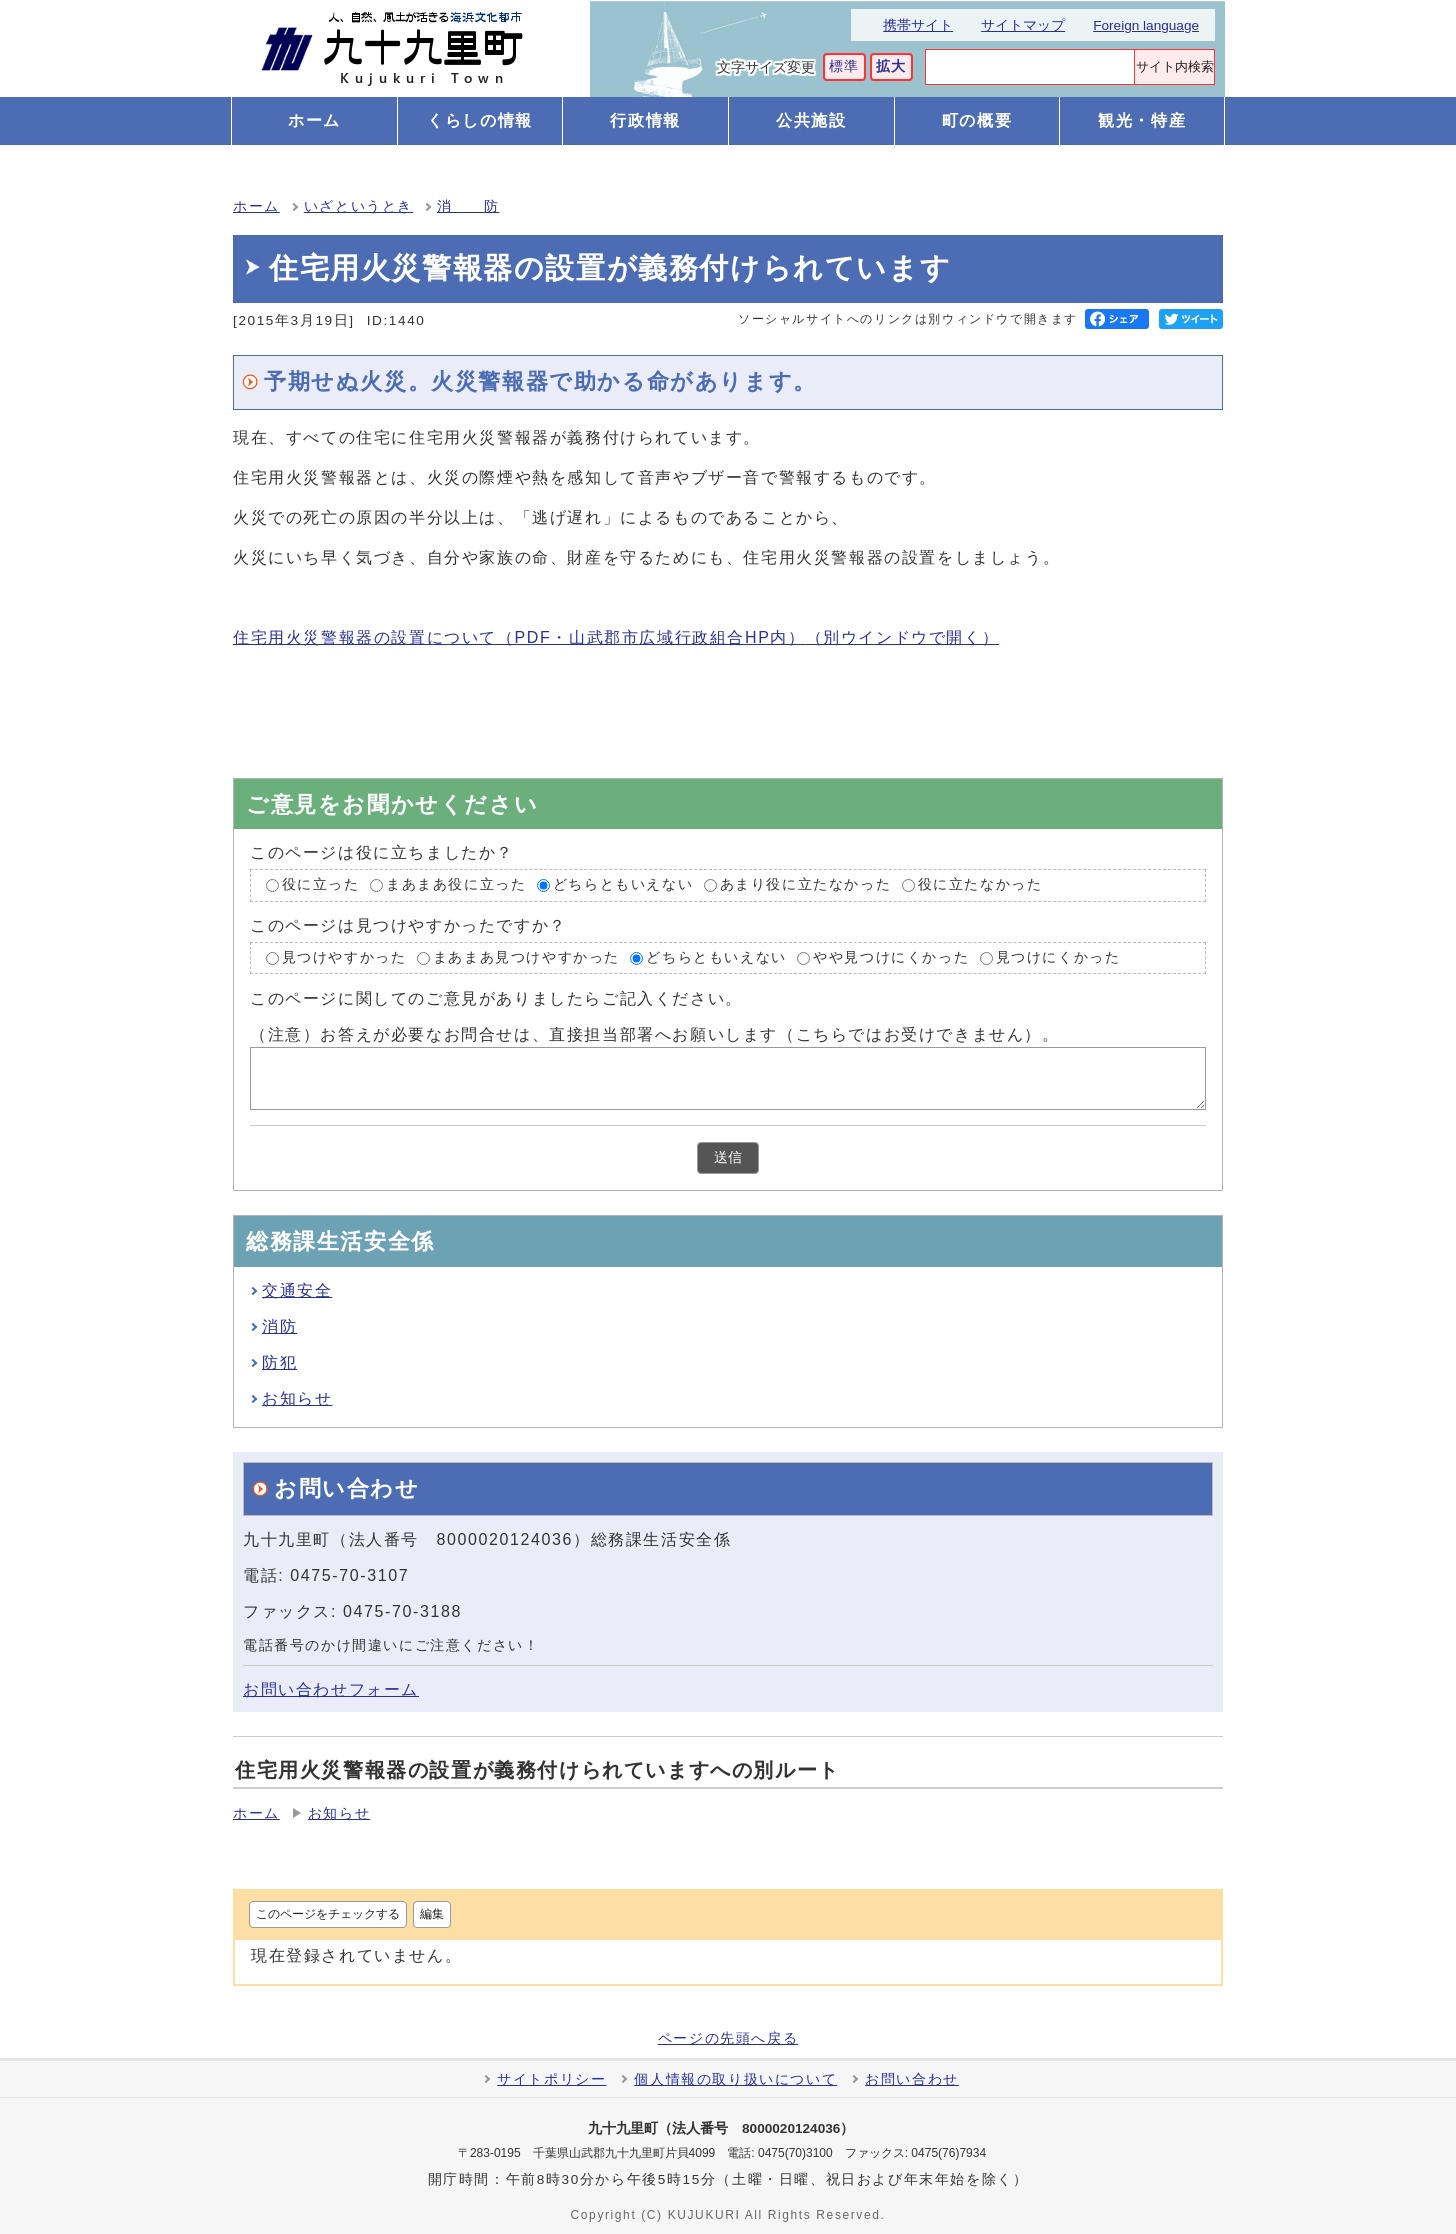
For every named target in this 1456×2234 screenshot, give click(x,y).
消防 (279, 1326)
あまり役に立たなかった (806, 884)
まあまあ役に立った (456, 884)
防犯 (279, 1362)
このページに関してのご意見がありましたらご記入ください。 (496, 998)
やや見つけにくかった (891, 957)
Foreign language (1146, 25)
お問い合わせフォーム (331, 1689)
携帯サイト (918, 25)
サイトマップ (1023, 25)
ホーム (256, 206)
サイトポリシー (551, 2079)
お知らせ (297, 1398)
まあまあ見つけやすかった (526, 957)
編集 (432, 1914)
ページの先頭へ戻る (728, 2039)
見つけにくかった (1058, 957)
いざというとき (358, 206)
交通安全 (297, 1290)
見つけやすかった (344, 957)
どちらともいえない (623, 884)
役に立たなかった (980, 884)
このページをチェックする (328, 1914)
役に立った (321, 884)
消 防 (468, 206)
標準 (844, 66)
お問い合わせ (912, 2079)
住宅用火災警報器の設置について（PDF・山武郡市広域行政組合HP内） (616, 637)
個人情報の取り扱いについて (735, 2079)
